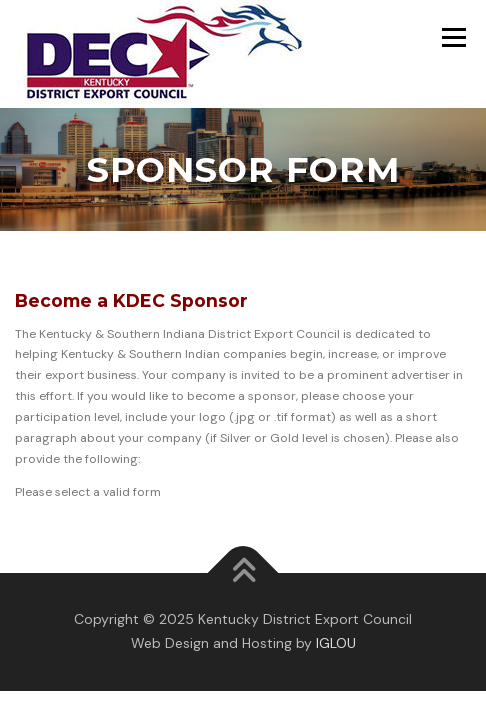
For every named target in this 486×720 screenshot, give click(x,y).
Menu (451, 37)
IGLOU (336, 643)
